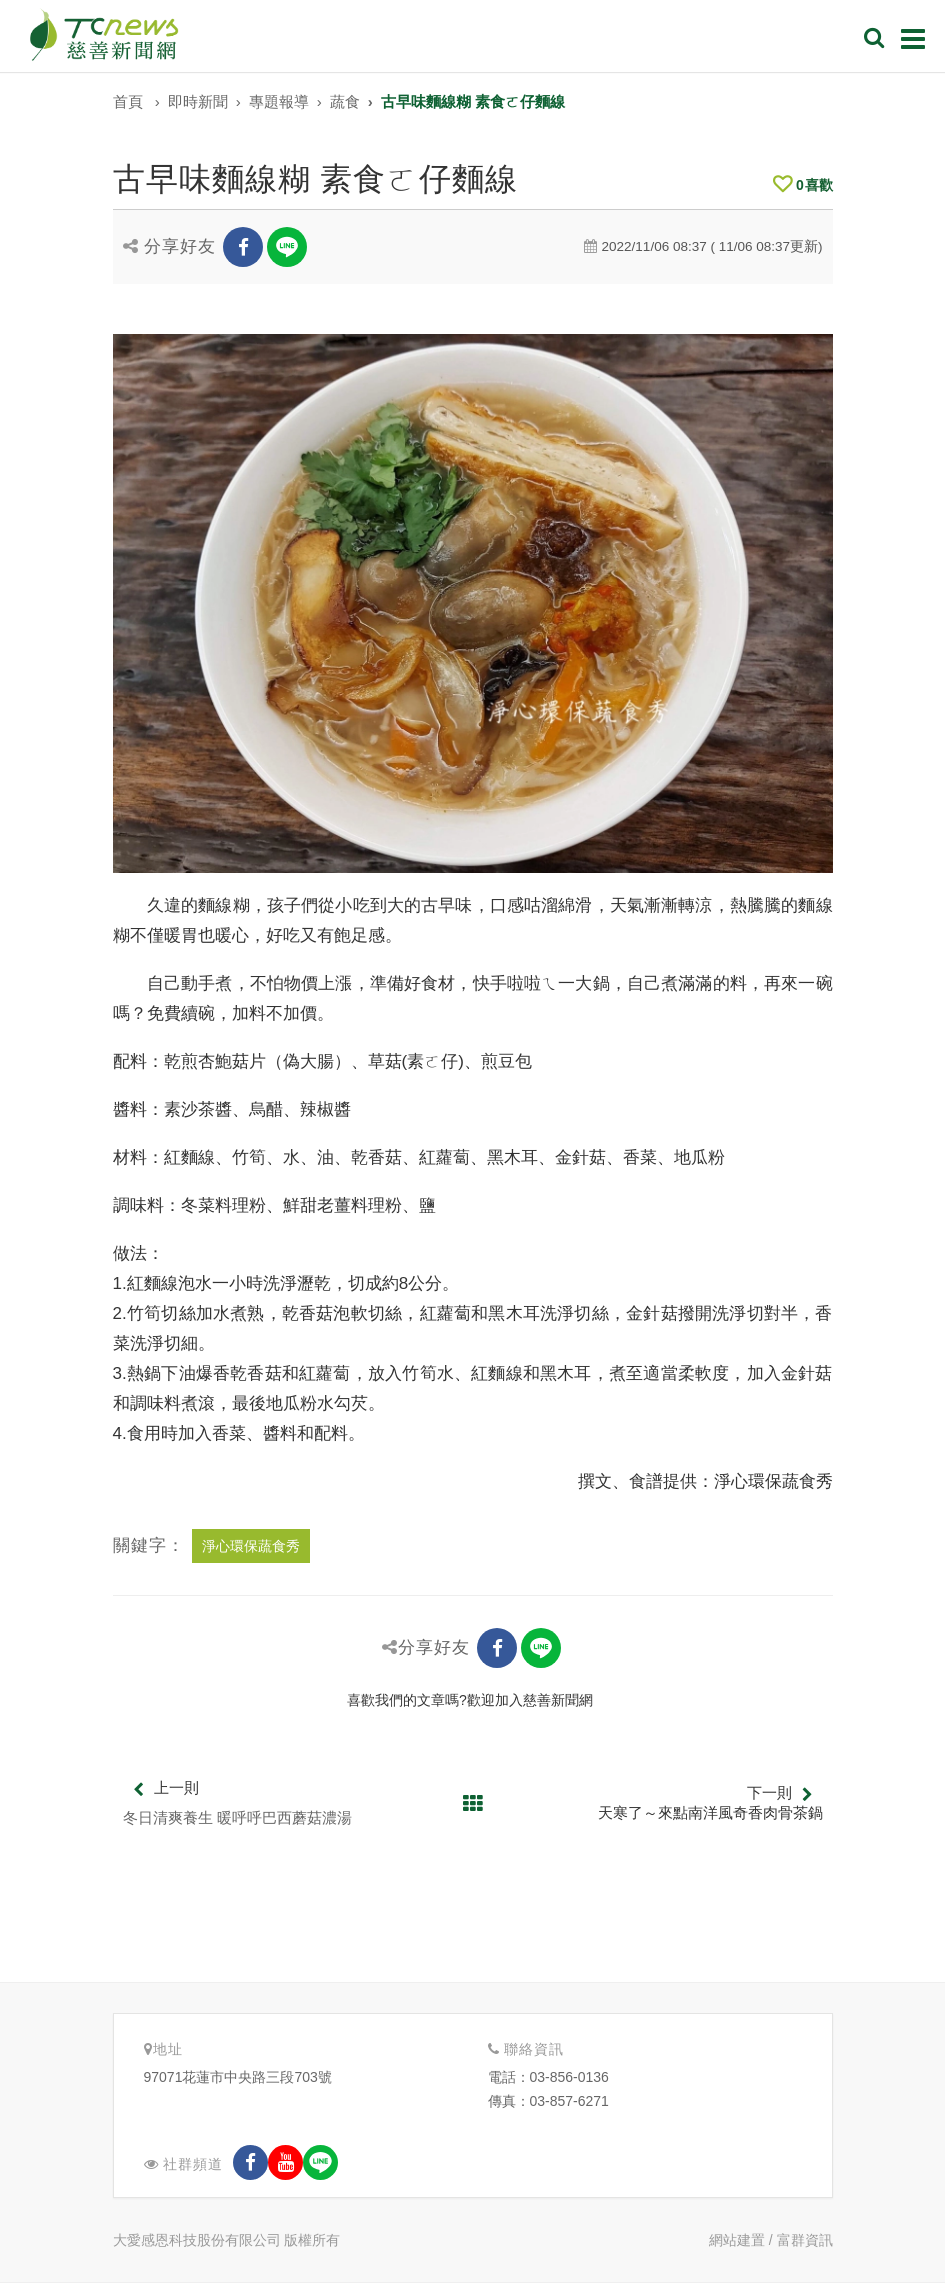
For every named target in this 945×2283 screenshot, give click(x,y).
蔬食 (345, 101)
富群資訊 (805, 2240)
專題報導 (279, 101)
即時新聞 (198, 101)
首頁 (128, 101)
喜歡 (803, 185)
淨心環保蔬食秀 (251, 1546)
